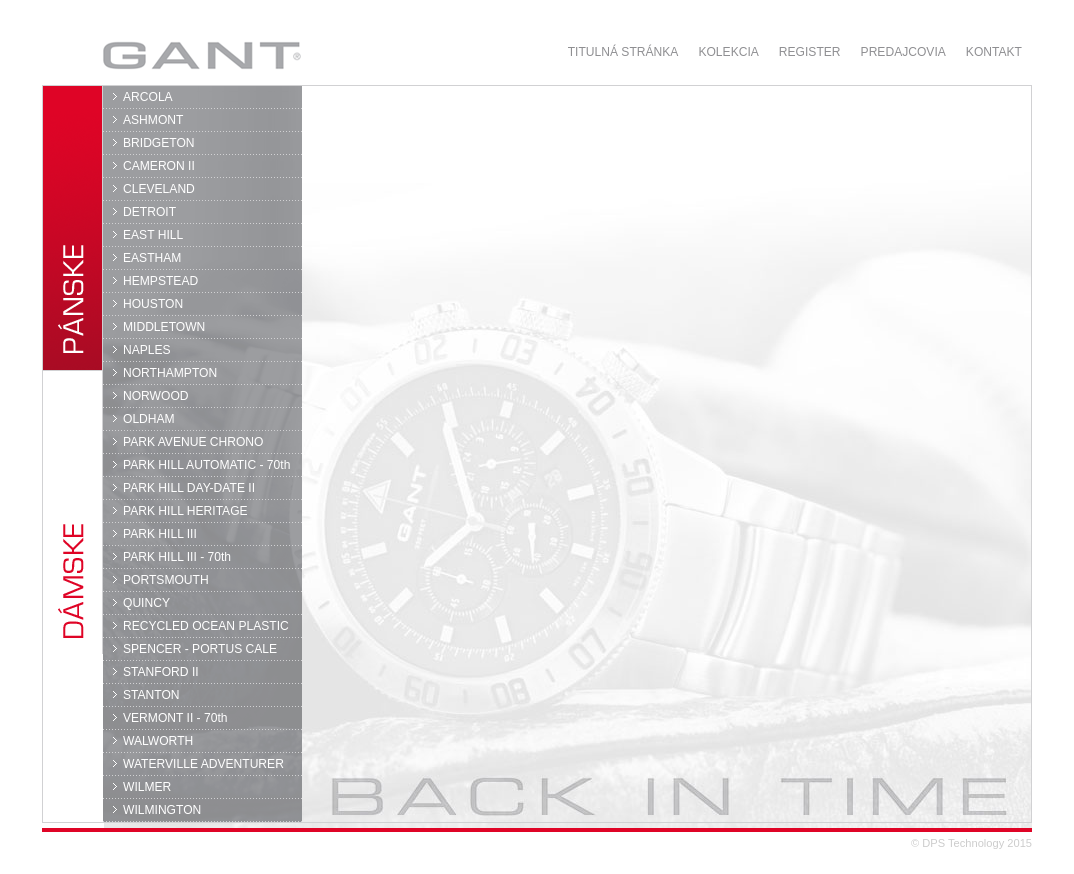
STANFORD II (161, 672)
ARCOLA (148, 97)
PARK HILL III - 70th (177, 557)
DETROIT (149, 212)
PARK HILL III (160, 534)
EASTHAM (152, 258)
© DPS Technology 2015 (971, 843)
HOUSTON (153, 304)
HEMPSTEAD (160, 281)
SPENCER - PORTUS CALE (200, 649)
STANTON (151, 695)
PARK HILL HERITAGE (185, 511)
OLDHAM (149, 419)
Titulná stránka (623, 52)
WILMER (147, 787)
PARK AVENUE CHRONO (193, 442)
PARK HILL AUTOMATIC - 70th (206, 465)
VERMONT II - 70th (175, 718)
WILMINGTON (162, 810)
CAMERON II (159, 166)
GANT (201, 55)
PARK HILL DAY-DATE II (189, 488)
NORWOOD (156, 396)
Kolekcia (728, 52)
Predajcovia (903, 52)
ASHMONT (153, 120)
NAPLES (147, 350)
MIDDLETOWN (164, 327)
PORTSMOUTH (166, 580)
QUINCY (146, 603)
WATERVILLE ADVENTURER (203, 764)
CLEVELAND (159, 189)
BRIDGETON (159, 143)
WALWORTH (158, 741)
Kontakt (994, 52)
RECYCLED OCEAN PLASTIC (206, 626)
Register (810, 52)
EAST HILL (153, 235)
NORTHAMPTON (170, 373)
